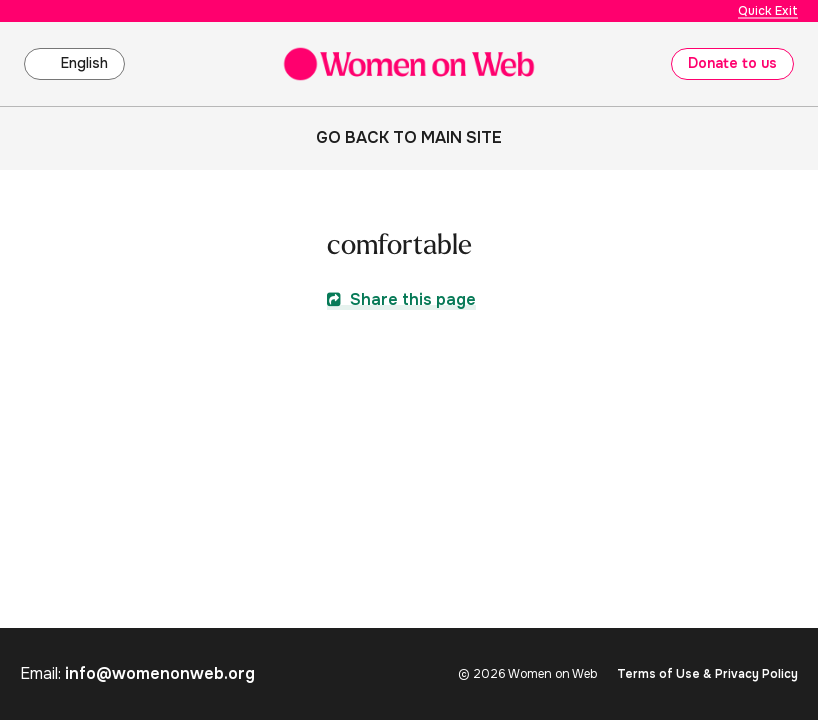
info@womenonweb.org (160, 673)
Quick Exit (768, 11)
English (84, 63)
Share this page (401, 299)
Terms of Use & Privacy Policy (707, 674)
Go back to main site (409, 137)
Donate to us (732, 63)
